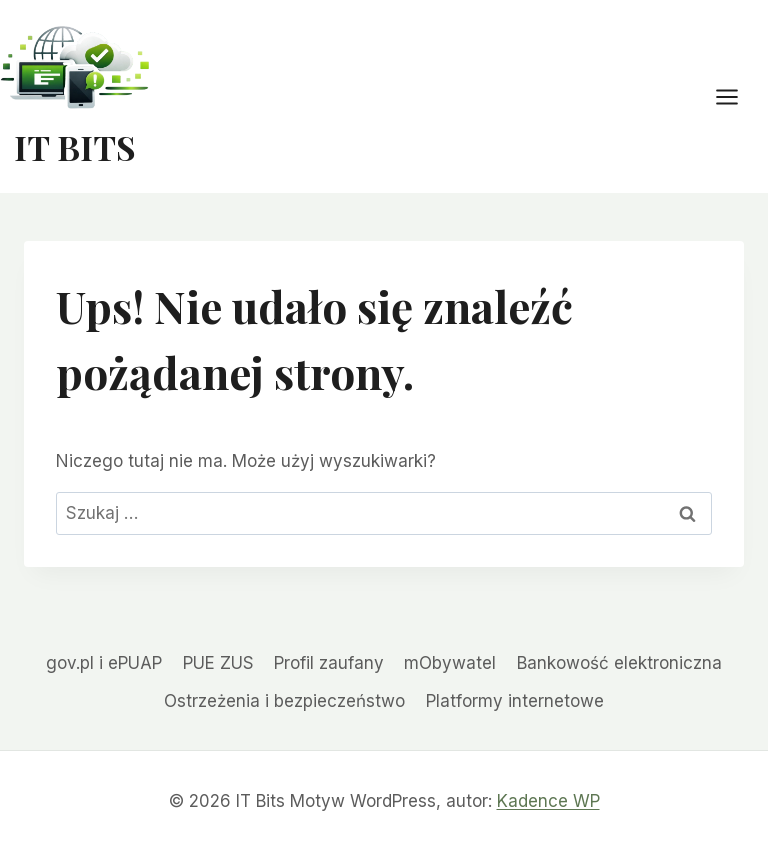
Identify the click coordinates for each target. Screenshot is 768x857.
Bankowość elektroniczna (619, 663)
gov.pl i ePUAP (104, 663)
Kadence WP (548, 801)
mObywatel (450, 663)
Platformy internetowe (515, 701)
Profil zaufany (329, 663)
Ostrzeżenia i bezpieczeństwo (284, 701)
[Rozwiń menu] (737, 96)
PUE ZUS (218, 663)
